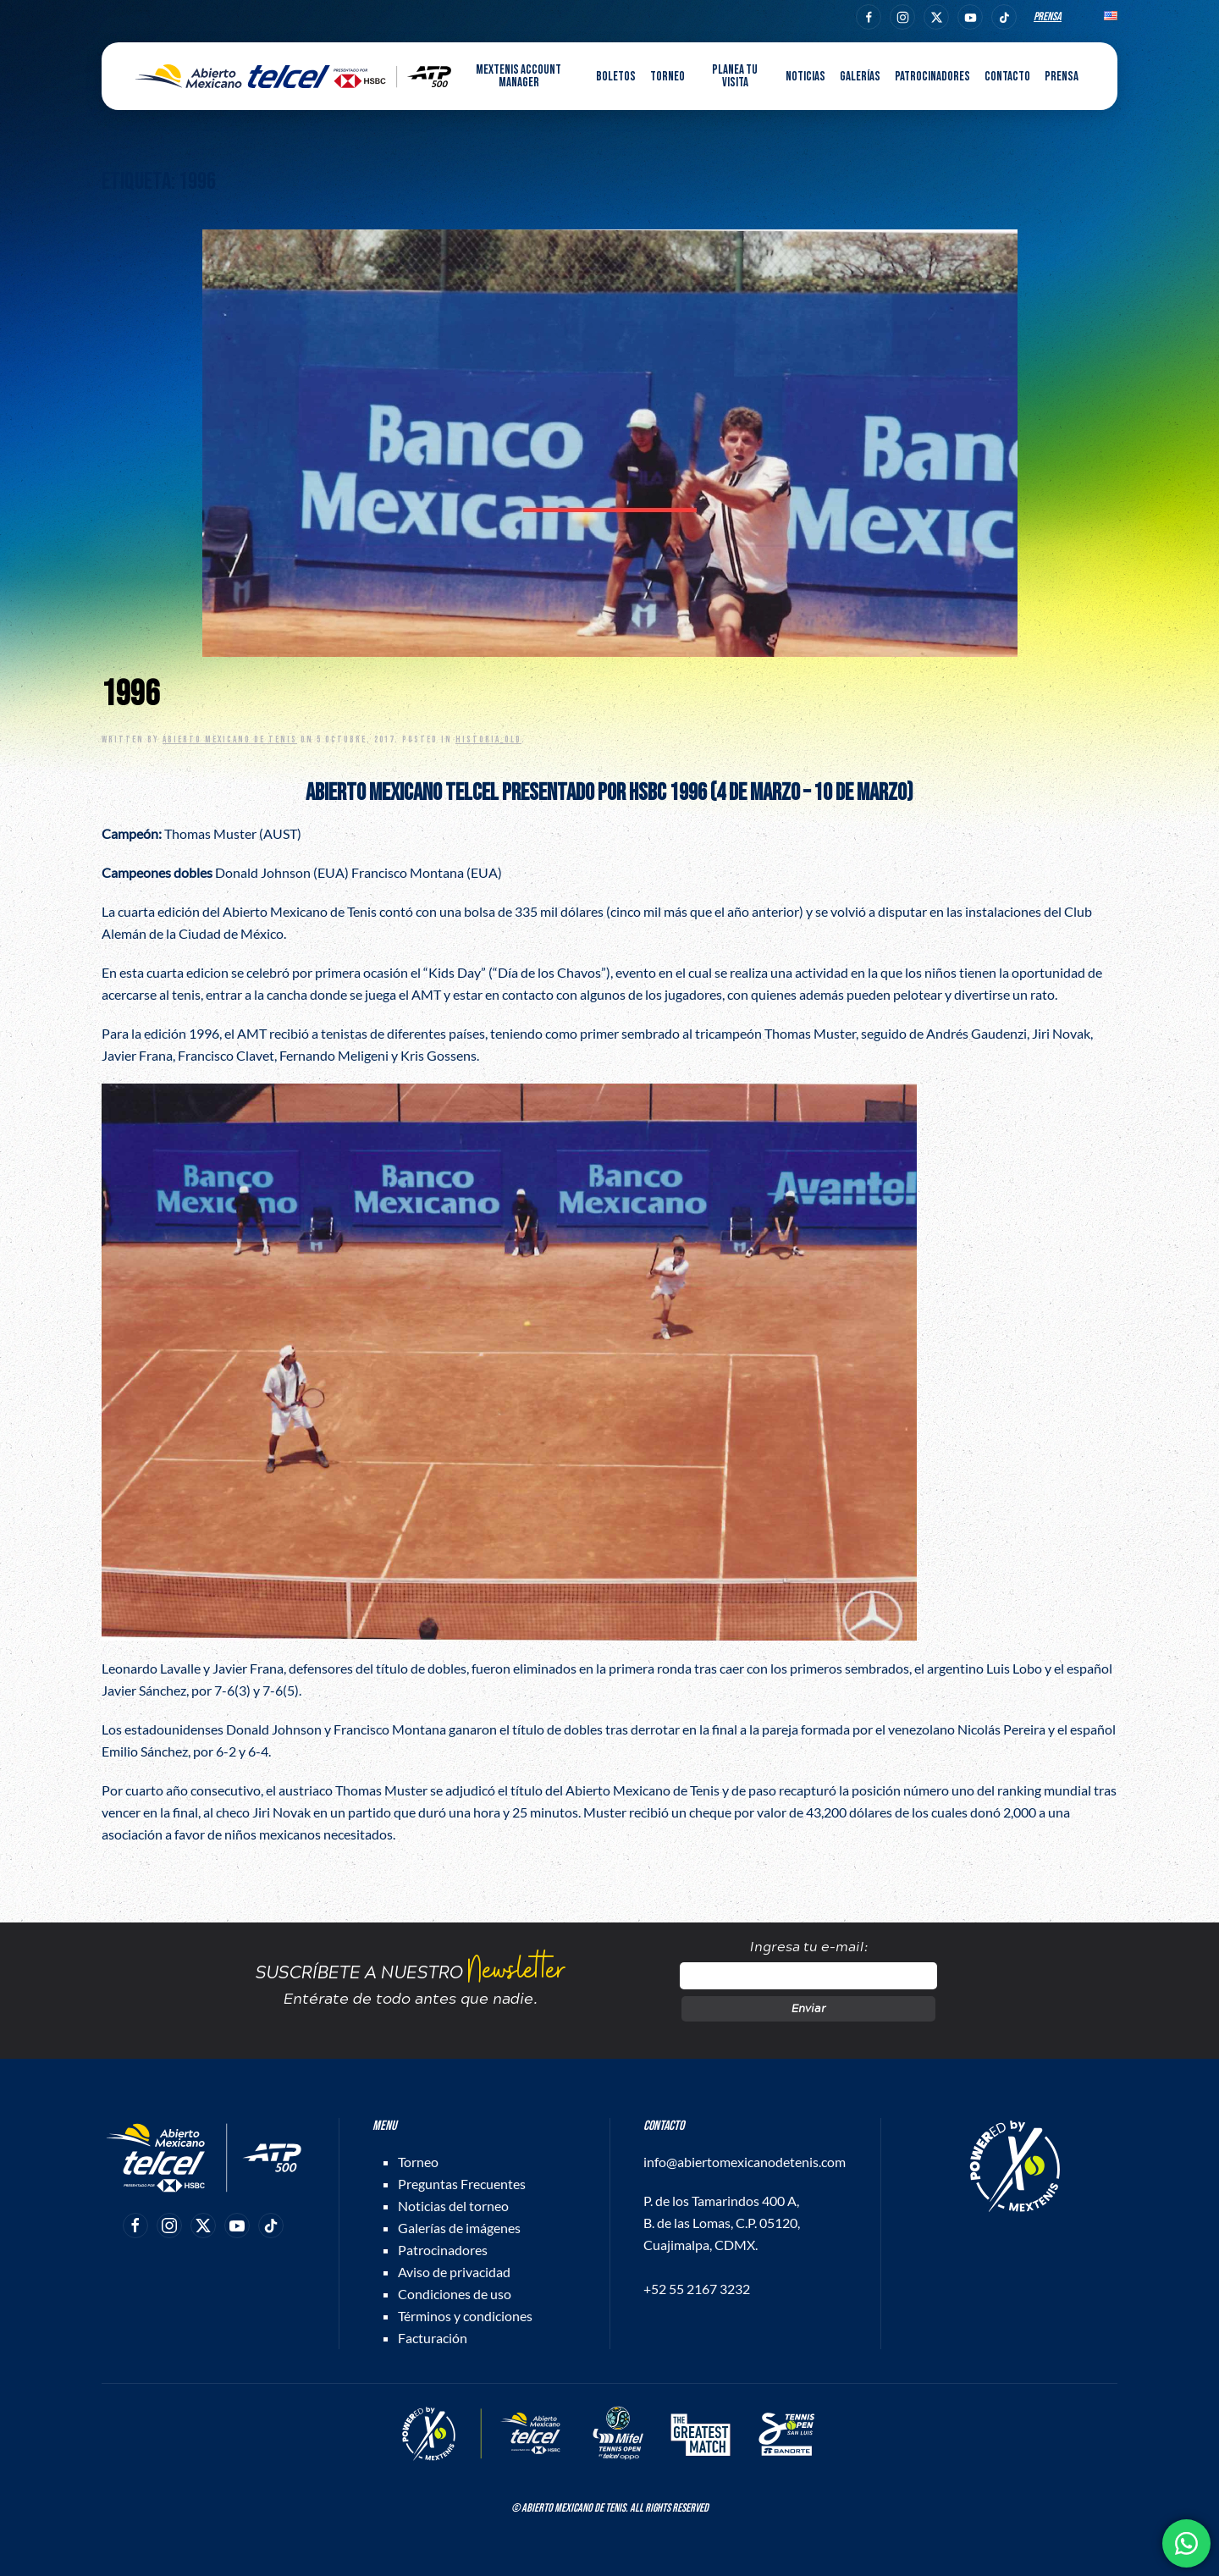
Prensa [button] (1061, 77)
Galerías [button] (860, 77)
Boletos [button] (616, 77)
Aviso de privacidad (454, 2272)
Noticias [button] (805, 77)
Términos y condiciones (465, 2316)
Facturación (432, 2338)
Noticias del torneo (453, 2206)
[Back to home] (293, 76)
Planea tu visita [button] (735, 76)
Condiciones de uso (454, 2294)
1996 (130, 694)
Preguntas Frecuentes (462, 2184)
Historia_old (488, 739)
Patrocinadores (932, 77)
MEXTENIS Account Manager (518, 76)
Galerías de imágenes (459, 2228)
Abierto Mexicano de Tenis (230, 739)
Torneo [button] (667, 77)
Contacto (1007, 77)
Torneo (418, 2162)
